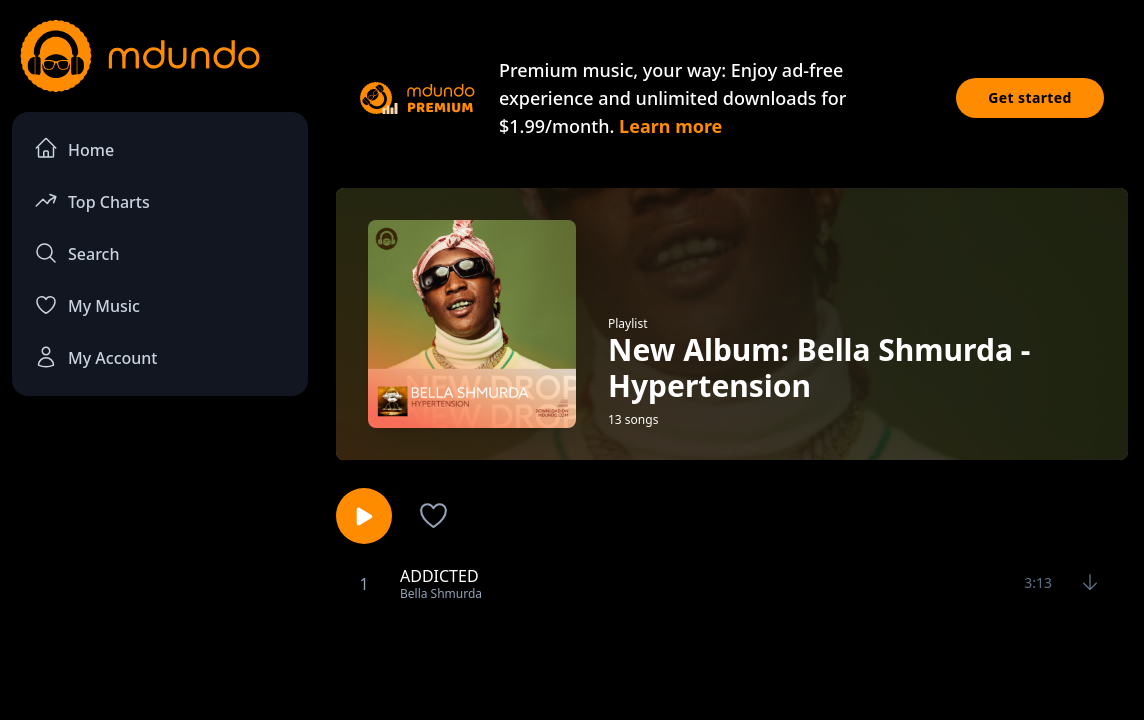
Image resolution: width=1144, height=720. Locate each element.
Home (74, 148)
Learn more (670, 126)
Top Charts (92, 200)
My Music (87, 305)
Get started (1030, 97)
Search (76, 253)
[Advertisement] (572, 663)
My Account (95, 357)
